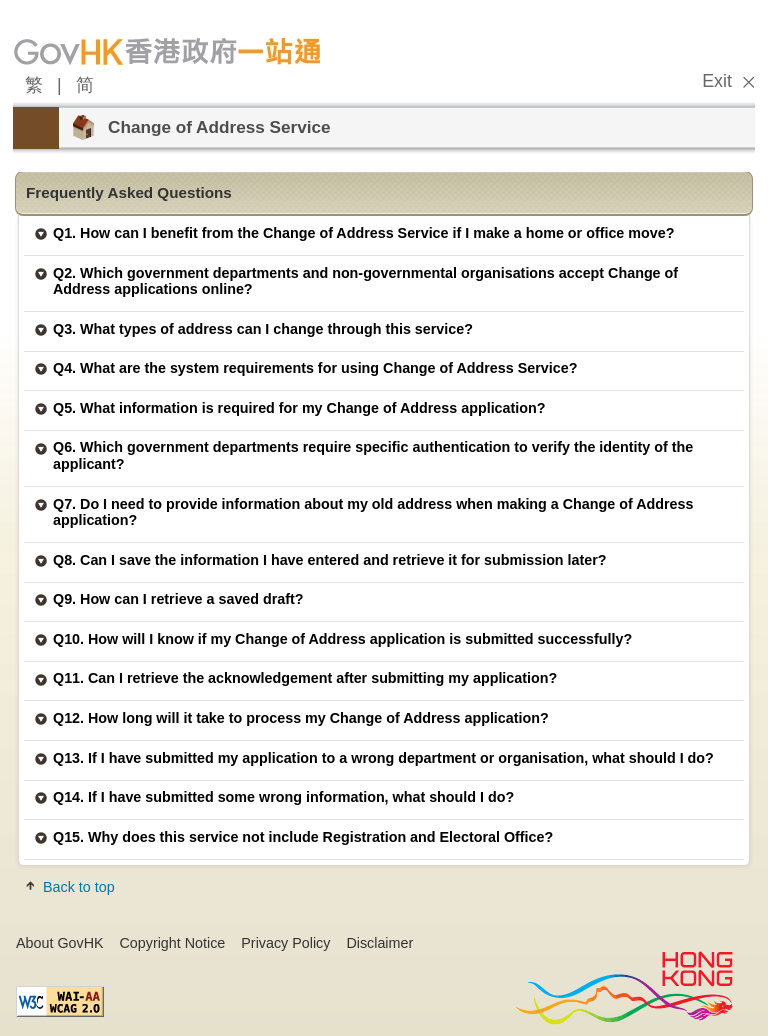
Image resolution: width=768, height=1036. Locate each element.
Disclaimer (379, 943)
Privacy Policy (285, 943)
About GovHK (60, 943)
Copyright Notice (173, 943)
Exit (717, 81)
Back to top (79, 887)
